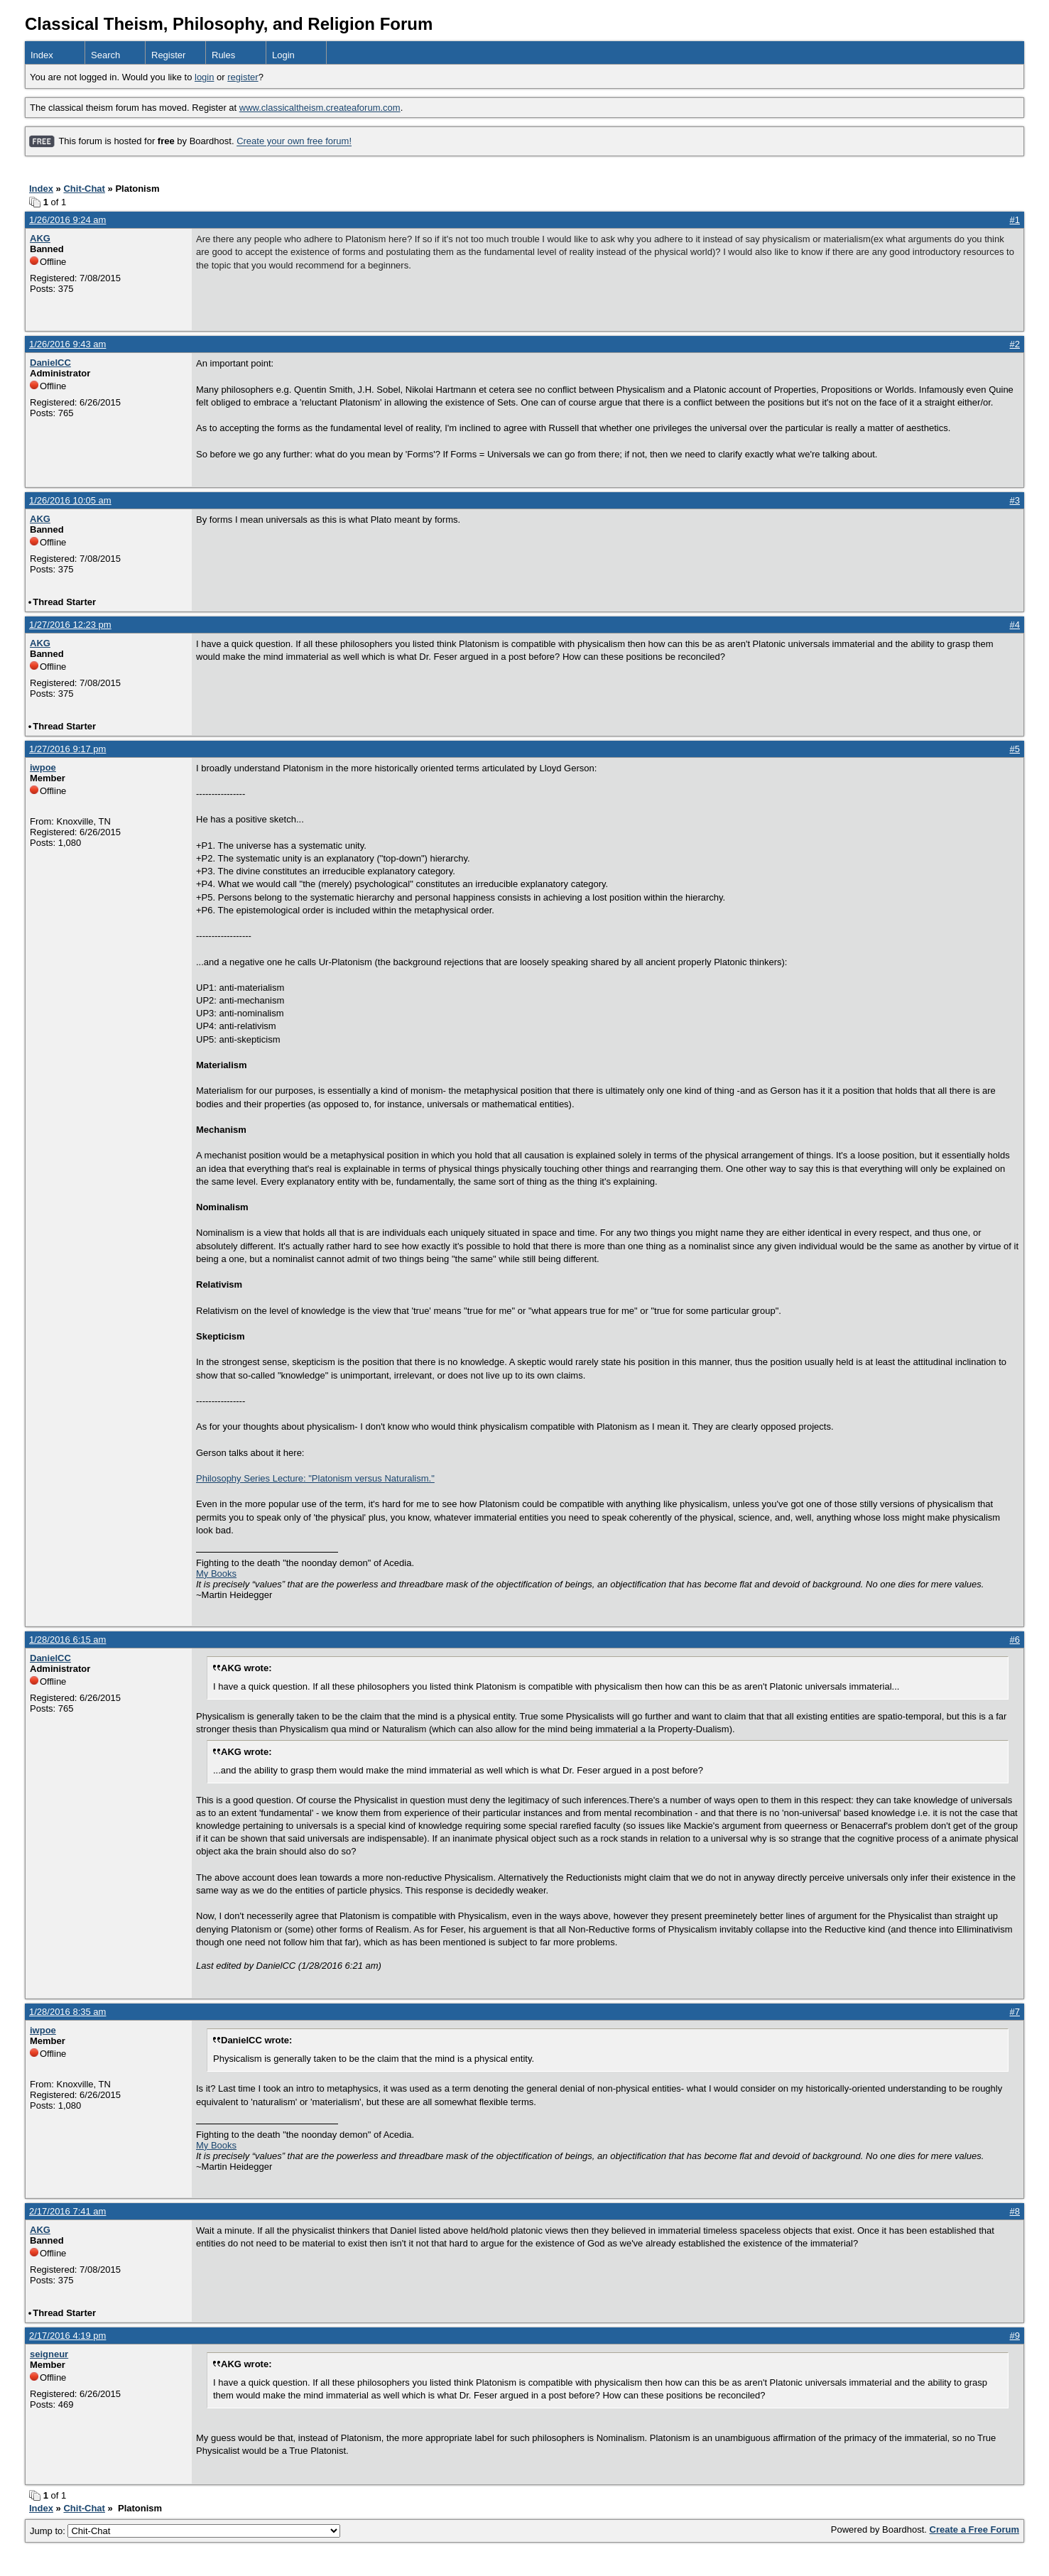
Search (105, 55)
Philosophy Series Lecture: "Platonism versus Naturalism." (315, 1478)
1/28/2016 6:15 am (67, 1639)
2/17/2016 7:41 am (67, 2211)
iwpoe (43, 767)
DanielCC (50, 362)
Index (42, 55)
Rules (223, 55)
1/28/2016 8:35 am (67, 2011)
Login (283, 55)
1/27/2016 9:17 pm (67, 749)
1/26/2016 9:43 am (67, 344)
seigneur (49, 2354)
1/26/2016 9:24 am (67, 219)
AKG (40, 238)
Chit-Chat (84, 188)
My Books (216, 1573)
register (242, 77)
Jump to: (185, 2531)
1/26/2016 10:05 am (70, 500)
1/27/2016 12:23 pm (70, 624)
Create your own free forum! (294, 141)
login (204, 77)
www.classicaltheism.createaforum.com (320, 107)
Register (168, 55)
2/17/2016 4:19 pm (67, 2335)
